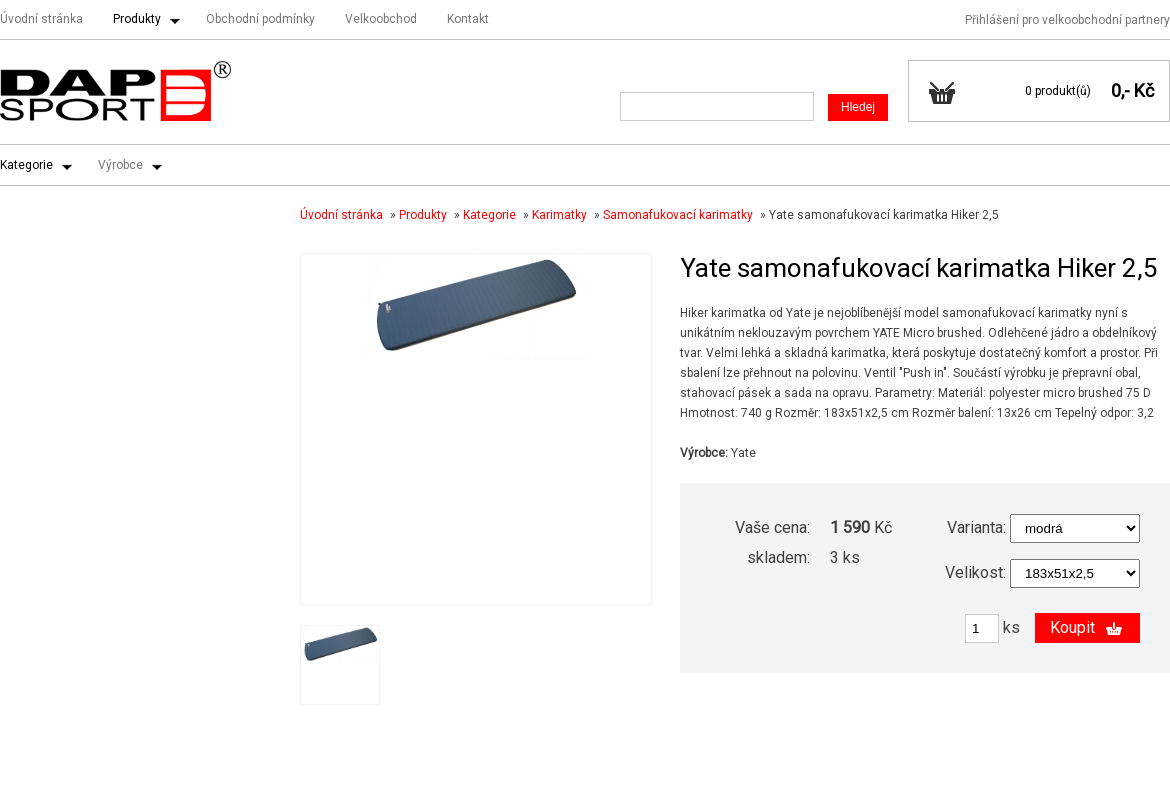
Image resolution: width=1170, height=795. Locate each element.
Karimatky (559, 215)
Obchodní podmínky (260, 19)
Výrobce (120, 165)
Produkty (137, 19)
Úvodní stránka (41, 19)
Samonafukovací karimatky (678, 215)
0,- (1120, 90)
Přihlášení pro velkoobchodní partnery (1067, 20)
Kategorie (26, 165)
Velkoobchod (381, 19)
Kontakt (468, 19)
